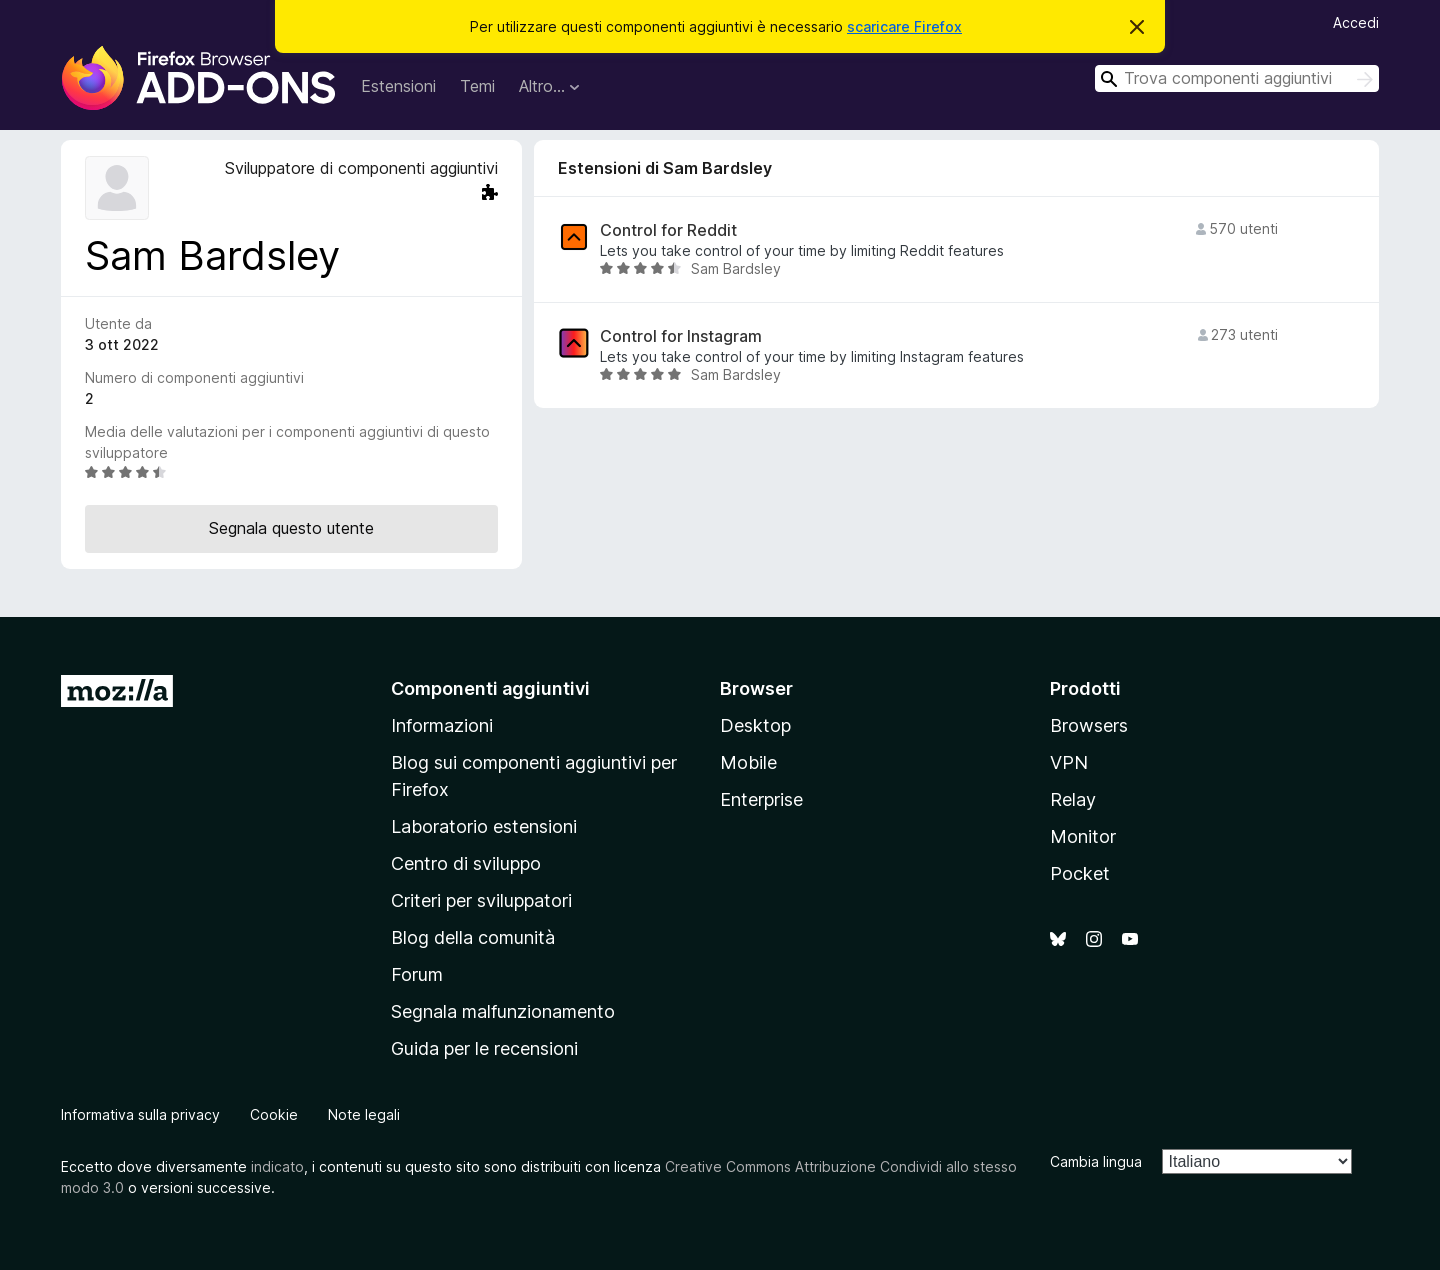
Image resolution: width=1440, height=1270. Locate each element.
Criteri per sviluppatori (481, 900)
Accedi (1356, 22)
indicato (277, 1166)
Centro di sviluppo (466, 863)
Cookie (274, 1114)
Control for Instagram (681, 336)
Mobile (748, 762)
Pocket (1080, 873)
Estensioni (398, 86)
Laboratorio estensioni (484, 826)
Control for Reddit (668, 230)
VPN (1069, 762)
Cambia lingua (1096, 1161)
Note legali (364, 1114)
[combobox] (1237, 78)
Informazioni (442, 725)
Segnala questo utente (291, 528)
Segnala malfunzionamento (503, 1011)
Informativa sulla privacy (140, 1114)
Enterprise (761, 799)
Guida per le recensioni (484, 1048)
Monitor (1083, 836)
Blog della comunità (473, 937)
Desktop (755, 725)
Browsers (1089, 725)
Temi (477, 86)
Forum (417, 974)
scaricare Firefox (904, 26)
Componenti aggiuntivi (490, 688)
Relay (1073, 799)
